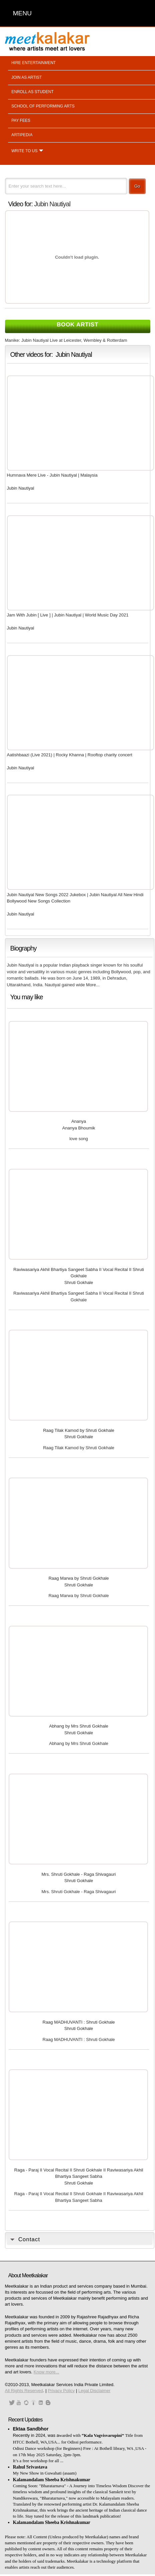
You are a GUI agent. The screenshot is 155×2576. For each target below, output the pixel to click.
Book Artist (78, 324)
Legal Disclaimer (94, 2390)
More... (93, 984)
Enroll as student (32, 91)
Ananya (78, 1121)
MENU (22, 13)
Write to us (24, 151)
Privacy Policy (61, 2390)
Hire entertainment (33, 62)
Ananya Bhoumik (78, 1127)
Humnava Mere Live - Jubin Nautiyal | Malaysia (52, 475)
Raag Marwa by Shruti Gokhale (78, 1578)
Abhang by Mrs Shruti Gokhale (78, 1726)
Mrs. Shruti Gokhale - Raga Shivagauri (78, 1874)
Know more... (46, 2371)
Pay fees (20, 120)
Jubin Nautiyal (52, 204)
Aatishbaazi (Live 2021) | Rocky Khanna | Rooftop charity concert (69, 754)
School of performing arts (42, 106)
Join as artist (26, 77)
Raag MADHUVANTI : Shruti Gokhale (78, 2022)
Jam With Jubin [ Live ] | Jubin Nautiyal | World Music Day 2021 (68, 614)
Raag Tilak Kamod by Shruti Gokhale (78, 1430)
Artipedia (21, 135)
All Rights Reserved (24, 2390)
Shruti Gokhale (78, 1282)
